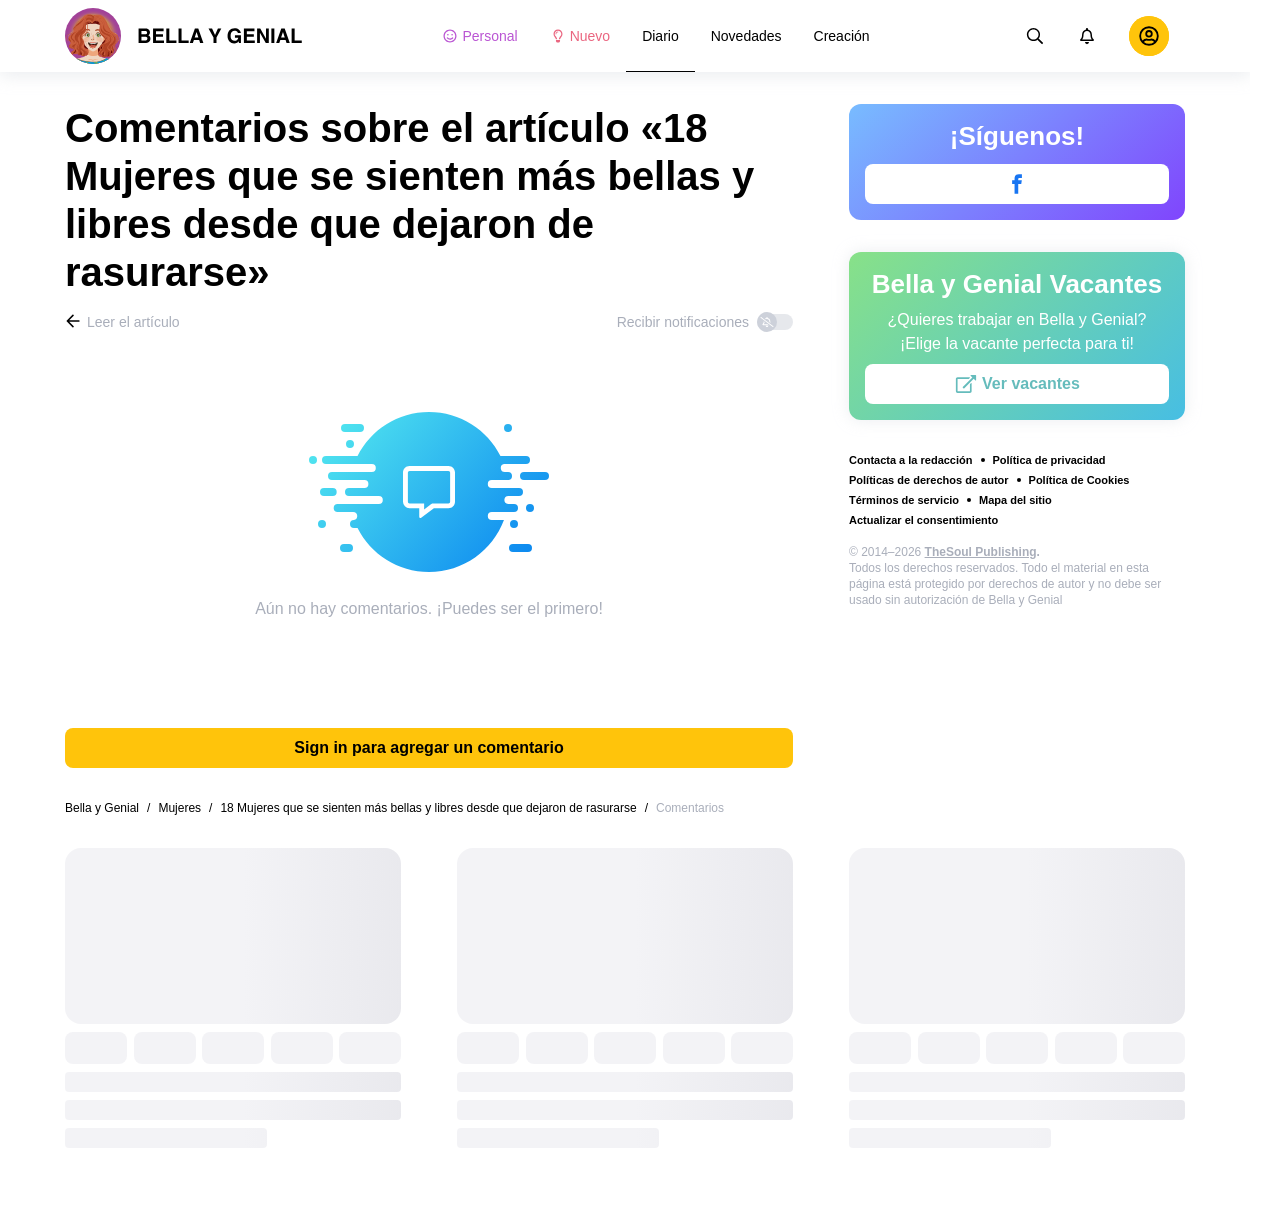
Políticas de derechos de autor (929, 480)
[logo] (184, 36)
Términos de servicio (904, 500)
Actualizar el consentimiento (923, 520)
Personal (479, 36)
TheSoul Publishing (981, 552)
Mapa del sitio (1015, 500)
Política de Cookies (1079, 480)
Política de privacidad (1049, 460)
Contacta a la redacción (911, 460)
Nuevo (580, 36)
